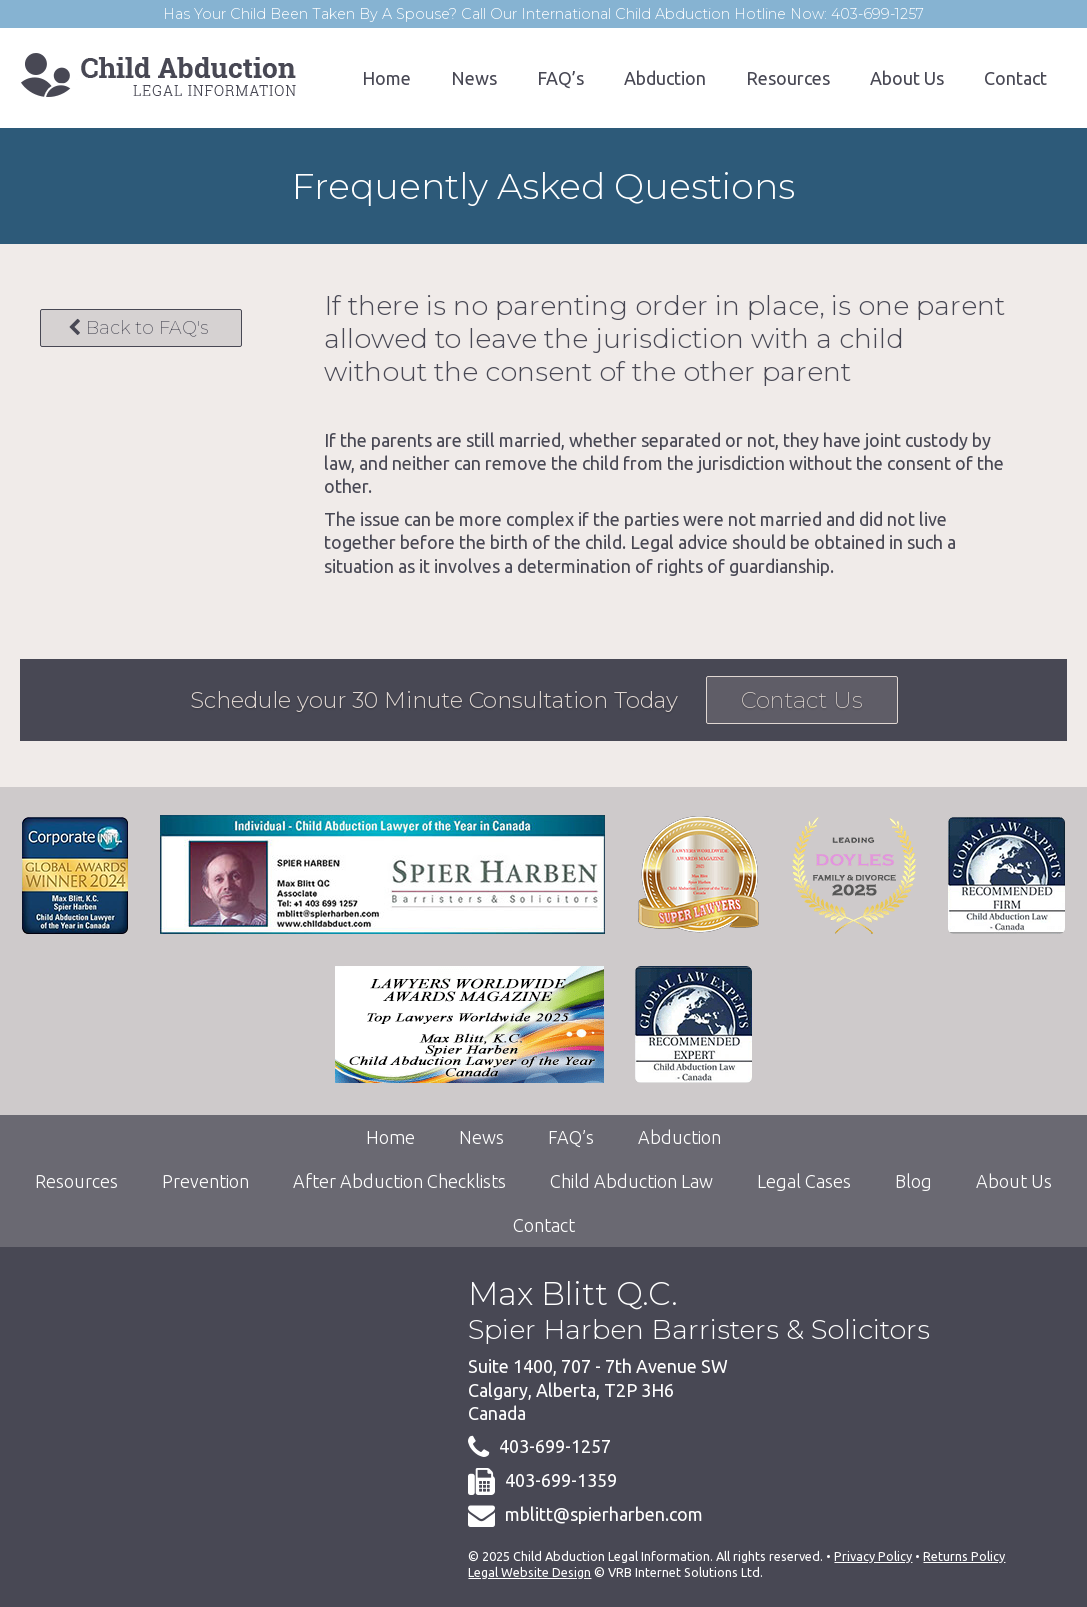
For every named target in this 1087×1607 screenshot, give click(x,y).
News (474, 78)
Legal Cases (804, 1181)
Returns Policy (964, 1556)
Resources (788, 78)
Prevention (205, 1181)
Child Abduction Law (631, 1181)
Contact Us (802, 700)
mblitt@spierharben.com (604, 1514)
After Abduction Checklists (399, 1181)
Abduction (665, 78)
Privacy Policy (873, 1556)
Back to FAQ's (138, 328)
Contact (1015, 78)
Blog (913, 1181)
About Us (907, 78)
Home (386, 78)
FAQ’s (560, 78)
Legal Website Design (529, 1572)
